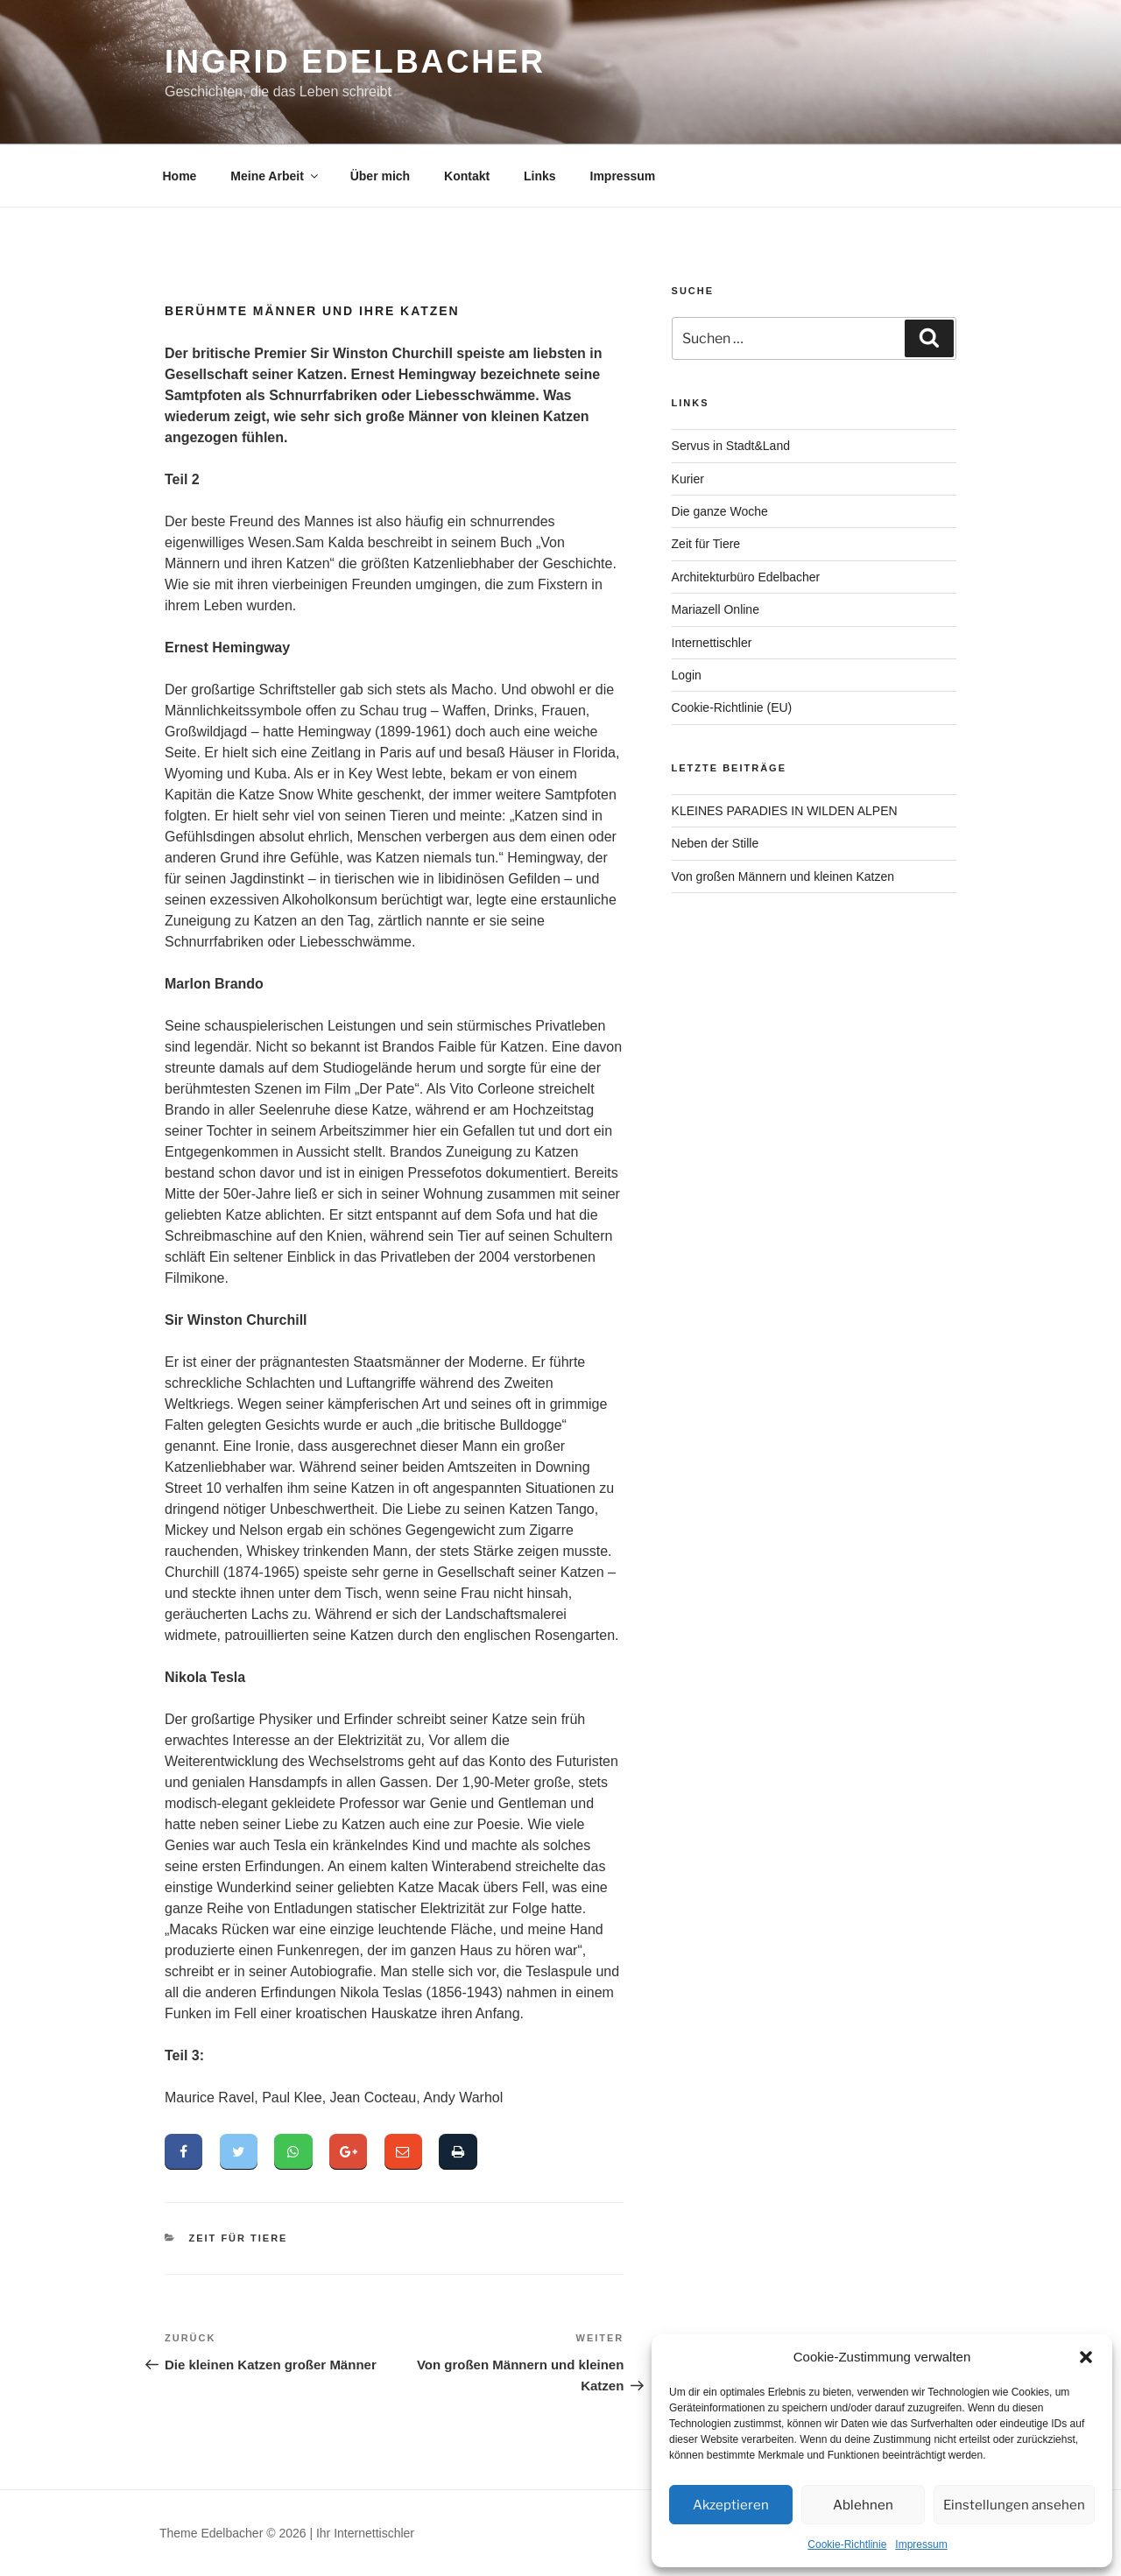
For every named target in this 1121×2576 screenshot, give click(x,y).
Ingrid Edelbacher (355, 62)
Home (180, 176)
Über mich (380, 176)
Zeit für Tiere (238, 2240)
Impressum (921, 2544)
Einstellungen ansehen (1014, 2505)
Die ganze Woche (720, 511)
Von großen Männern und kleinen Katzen (783, 876)
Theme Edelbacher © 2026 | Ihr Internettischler (286, 2535)
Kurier (688, 479)
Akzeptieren (731, 2505)
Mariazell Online (715, 609)
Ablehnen (863, 2505)
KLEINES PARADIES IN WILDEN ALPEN (785, 811)
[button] (1086, 2357)
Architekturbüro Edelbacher (746, 577)
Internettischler (712, 643)
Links (540, 176)
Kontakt (467, 176)
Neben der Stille (715, 843)
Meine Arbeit (275, 176)
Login (687, 675)
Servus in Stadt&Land (731, 446)
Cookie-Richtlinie (846, 2544)
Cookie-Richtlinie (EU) (732, 707)
